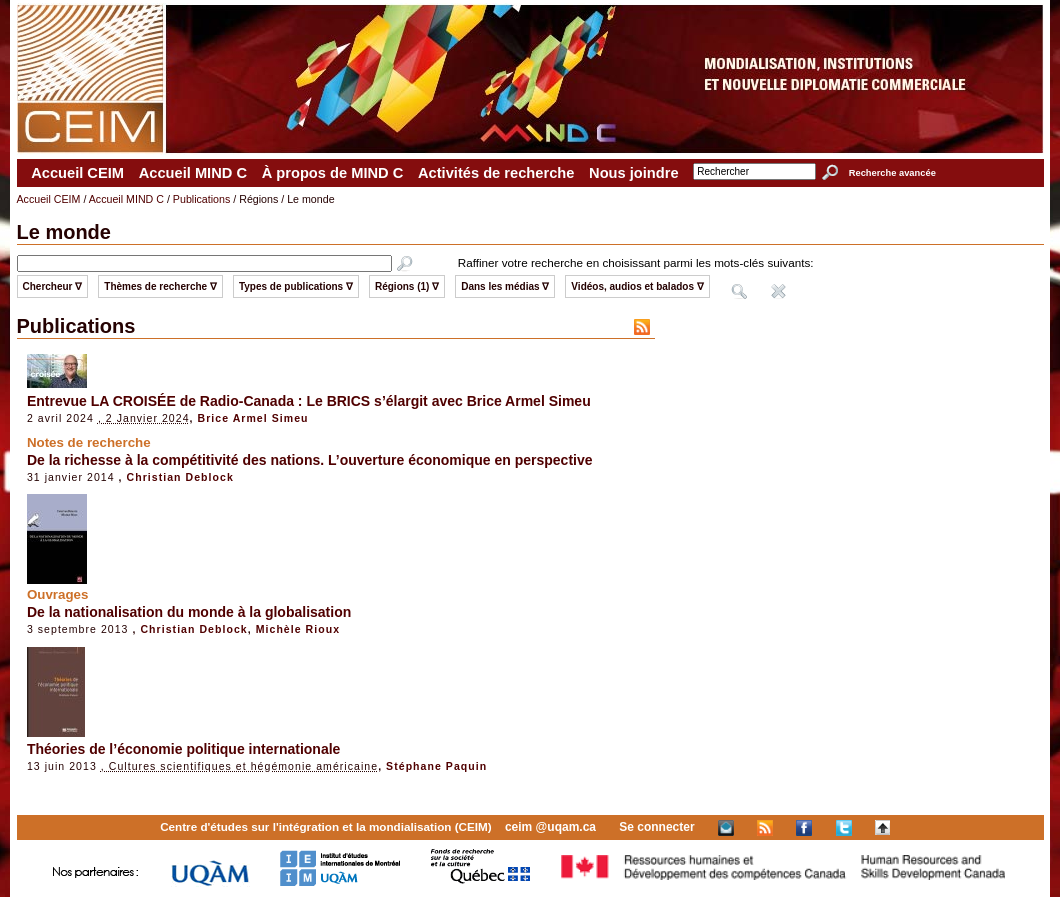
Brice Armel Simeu (253, 418)
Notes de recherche (89, 442)
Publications (201, 199)
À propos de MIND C (333, 173)
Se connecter (656, 827)
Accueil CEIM (77, 173)
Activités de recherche (496, 173)
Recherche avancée (892, 173)
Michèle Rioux (298, 629)
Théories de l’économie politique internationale (184, 749)
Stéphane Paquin (436, 766)
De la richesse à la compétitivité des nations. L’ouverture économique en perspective (310, 460)
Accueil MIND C (193, 173)
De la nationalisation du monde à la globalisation (189, 612)
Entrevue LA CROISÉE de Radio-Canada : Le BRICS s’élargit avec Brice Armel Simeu (309, 401)
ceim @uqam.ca (550, 827)
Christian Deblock (180, 477)
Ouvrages (58, 594)
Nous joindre (634, 173)
